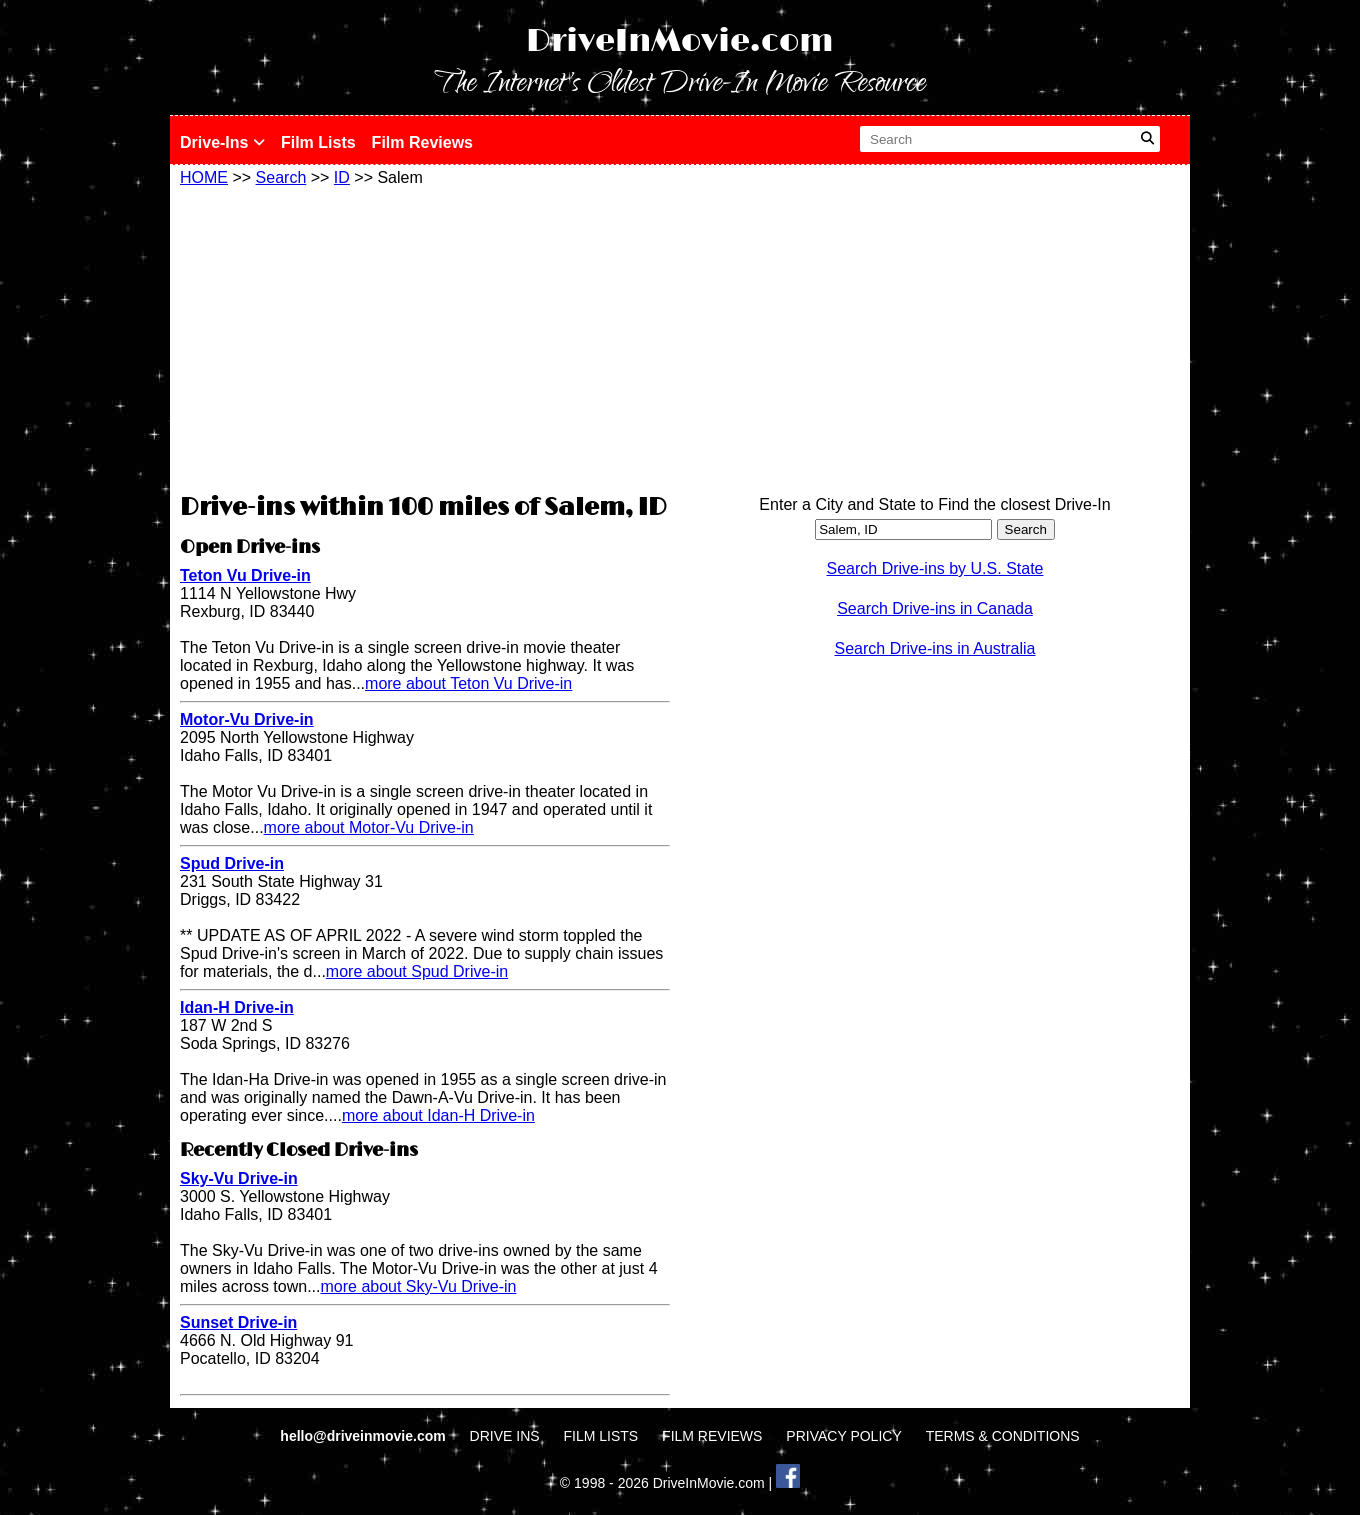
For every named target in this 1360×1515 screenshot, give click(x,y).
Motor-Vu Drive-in (247, 719)
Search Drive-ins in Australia (935, 648)
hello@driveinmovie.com (364, 1436)
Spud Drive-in (232, 863)
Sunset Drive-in (238, 1322)
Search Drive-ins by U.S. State (935, 568)
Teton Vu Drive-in (245, 575)
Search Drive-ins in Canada (935, 608)
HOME (204, 177)
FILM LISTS (601, 1436)
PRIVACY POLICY (843, 1436)
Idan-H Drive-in (237, 1007)
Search (281, 177)
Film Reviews (422, 142)
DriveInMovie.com (680, 41)
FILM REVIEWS (712, 1436)
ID (342, 177)
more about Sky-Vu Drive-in (418, 1286)
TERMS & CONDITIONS (1003, 1436)
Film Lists (318, 142)
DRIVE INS (505, 1436)
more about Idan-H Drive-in (438, 1115)
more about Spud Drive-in (417, 971)
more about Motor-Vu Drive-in (369, 827)
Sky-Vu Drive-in (239, 1178)
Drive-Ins (222, 142)
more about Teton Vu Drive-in (468, 683)
